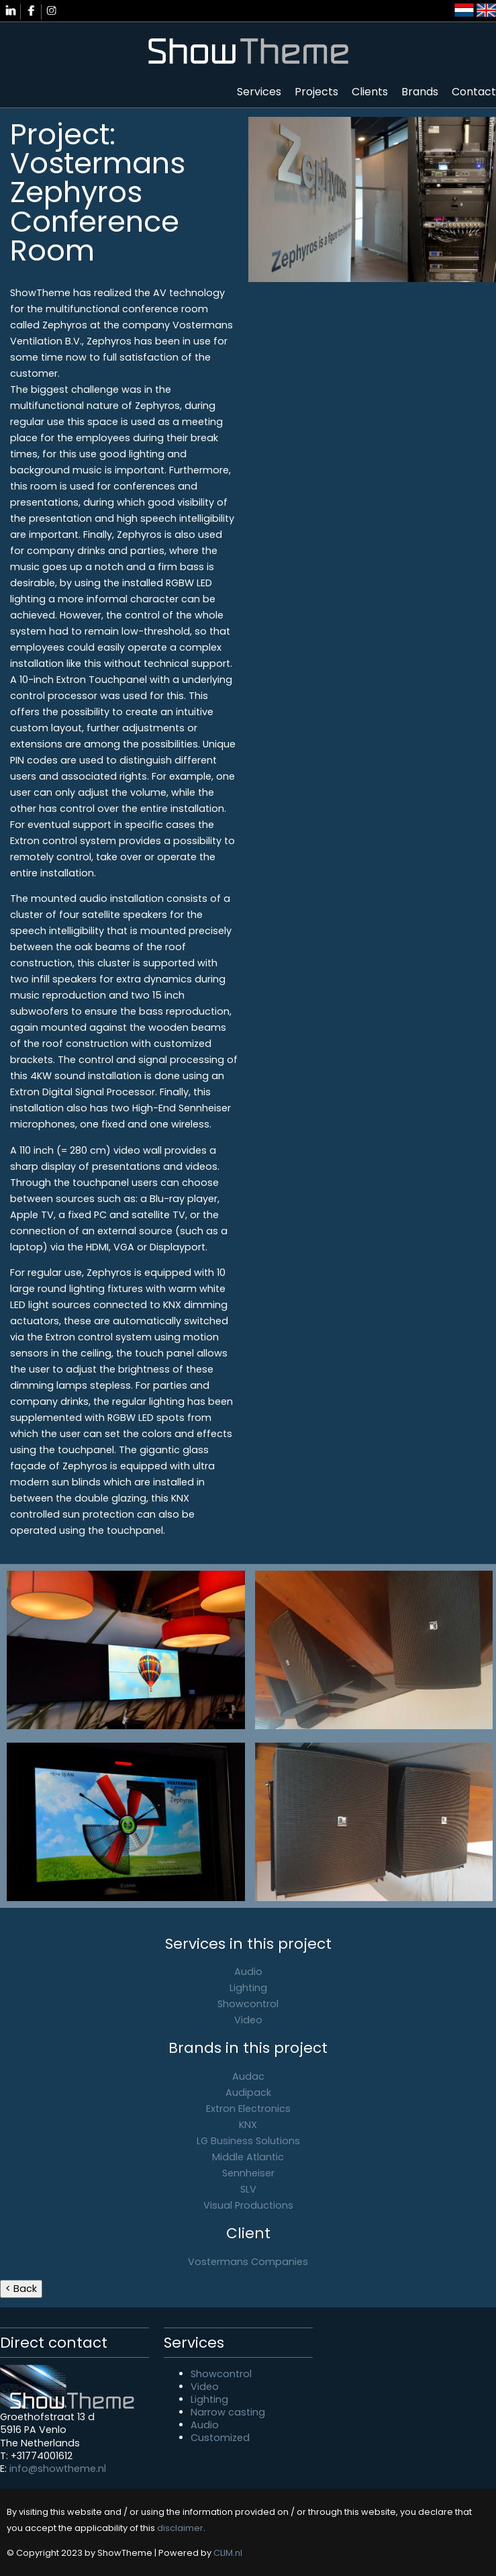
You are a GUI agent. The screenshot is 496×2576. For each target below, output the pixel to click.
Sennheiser (248, 2173)
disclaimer (180, 2528)
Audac (248, 2076)
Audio (248, 1971)
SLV (248, 2189)
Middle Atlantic (248, 2157)
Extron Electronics (248, 2108)
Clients (370, 91)
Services (259, 91)
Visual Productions (248, 2205)
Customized (220, 2437)
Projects (316, 91)
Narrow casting (228, 2412)
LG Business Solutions (248, 2141)
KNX (248, 2124)
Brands (419, 91)
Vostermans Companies (248, 2261)
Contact (474, 91)
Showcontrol (248, 2004)
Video (248, 2020)
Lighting (248, 1987)
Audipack (248, 2092)
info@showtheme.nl (57, 2468)
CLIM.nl (227, 2553)
